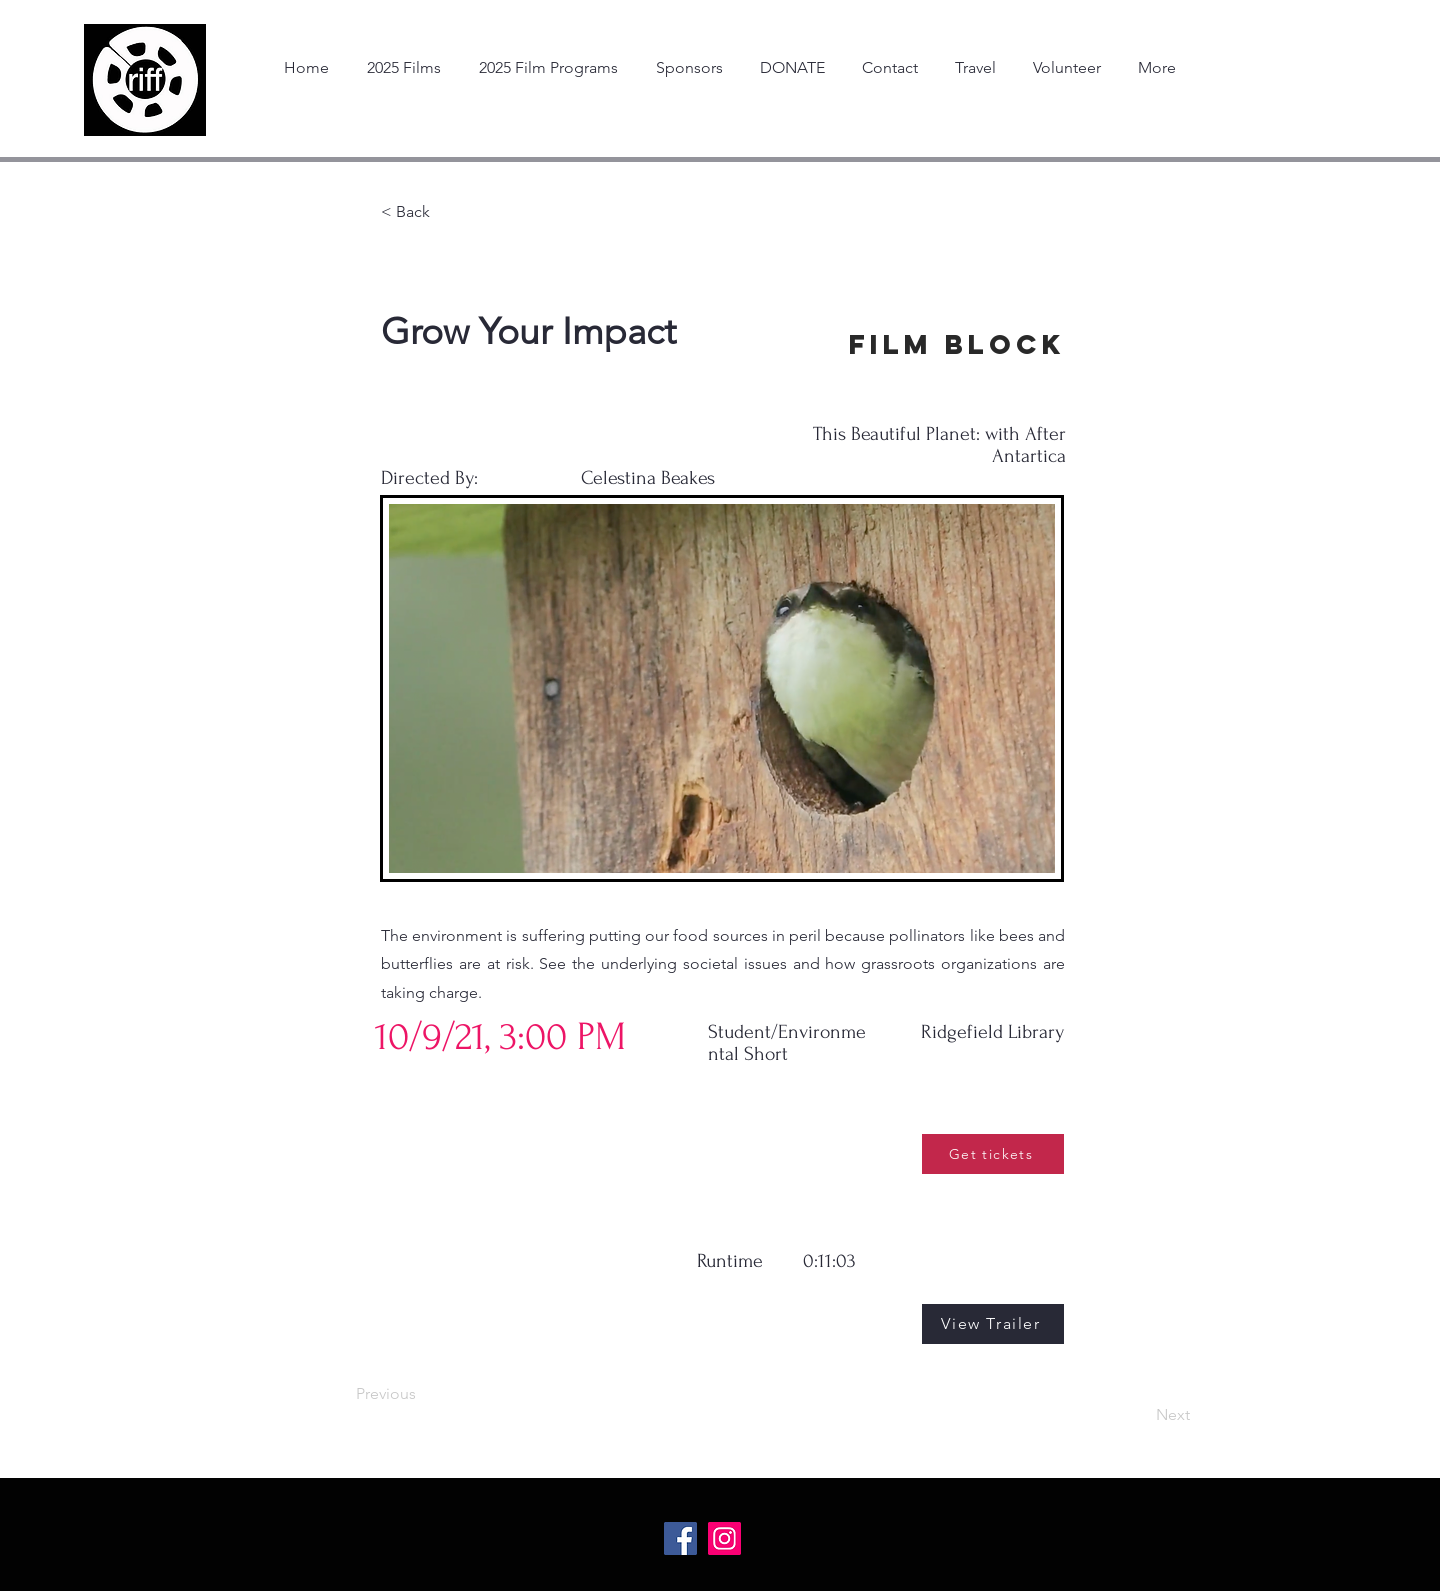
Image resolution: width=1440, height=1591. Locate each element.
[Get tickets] (993, 1154)
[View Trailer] (993, 1324)
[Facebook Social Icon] (680, 1538)
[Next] (1140, 1415)
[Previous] (422, 1394)
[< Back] (447, 212)
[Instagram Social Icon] (724, 1538)
